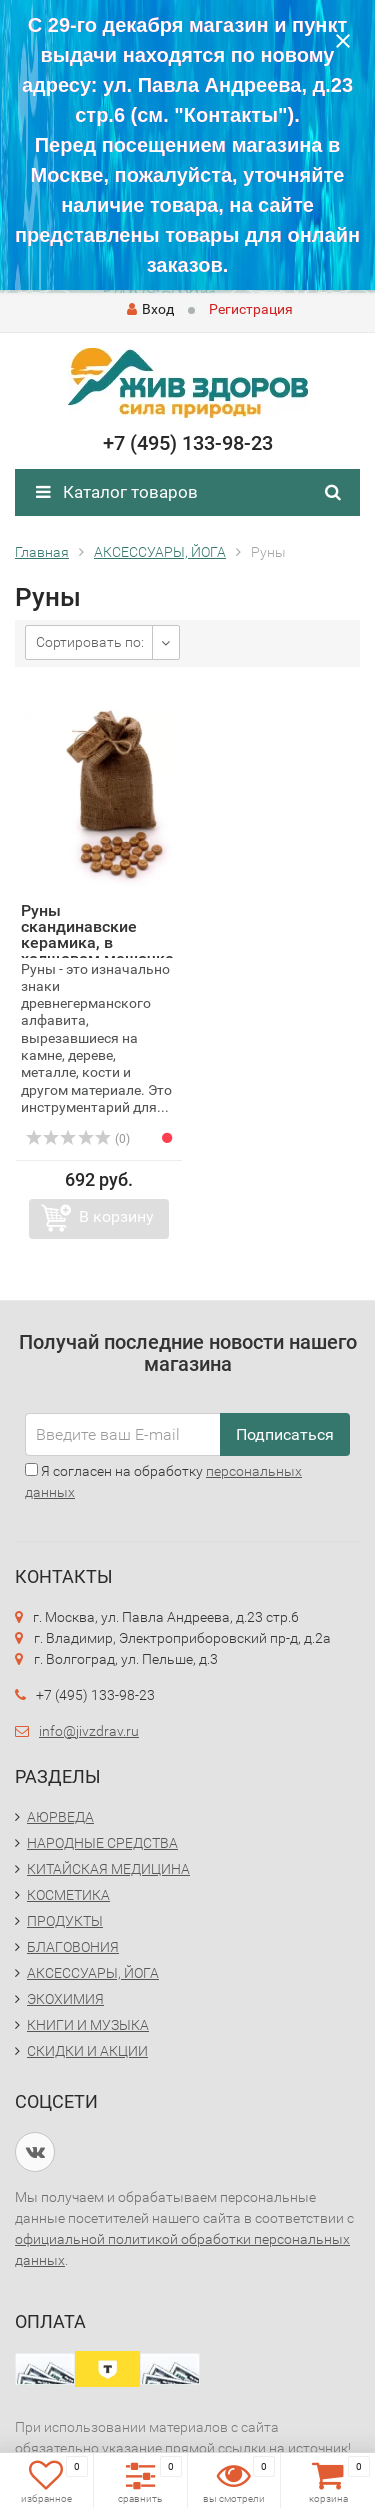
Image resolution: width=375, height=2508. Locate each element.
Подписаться (285, 1434)
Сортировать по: (90, 642)
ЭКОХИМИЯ (65, 1999)
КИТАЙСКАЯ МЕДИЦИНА (108, 1869)
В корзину (116, 1216)
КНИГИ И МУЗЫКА (88, 2025)
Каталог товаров (117, 492)
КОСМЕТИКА (68, 1895)
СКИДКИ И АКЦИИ (87, 2051)
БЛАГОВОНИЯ (73, 1947)
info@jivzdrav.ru (89, 1731)
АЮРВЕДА (60, 1817)
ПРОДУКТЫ (65, 1921)
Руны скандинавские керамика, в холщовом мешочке (97, 934)
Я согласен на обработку (163, 1481)
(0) (78, 1139)
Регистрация (251, 309)
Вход (150, 309)
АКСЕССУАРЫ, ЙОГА (93, 1973)
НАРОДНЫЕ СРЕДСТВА (102, 1843)
